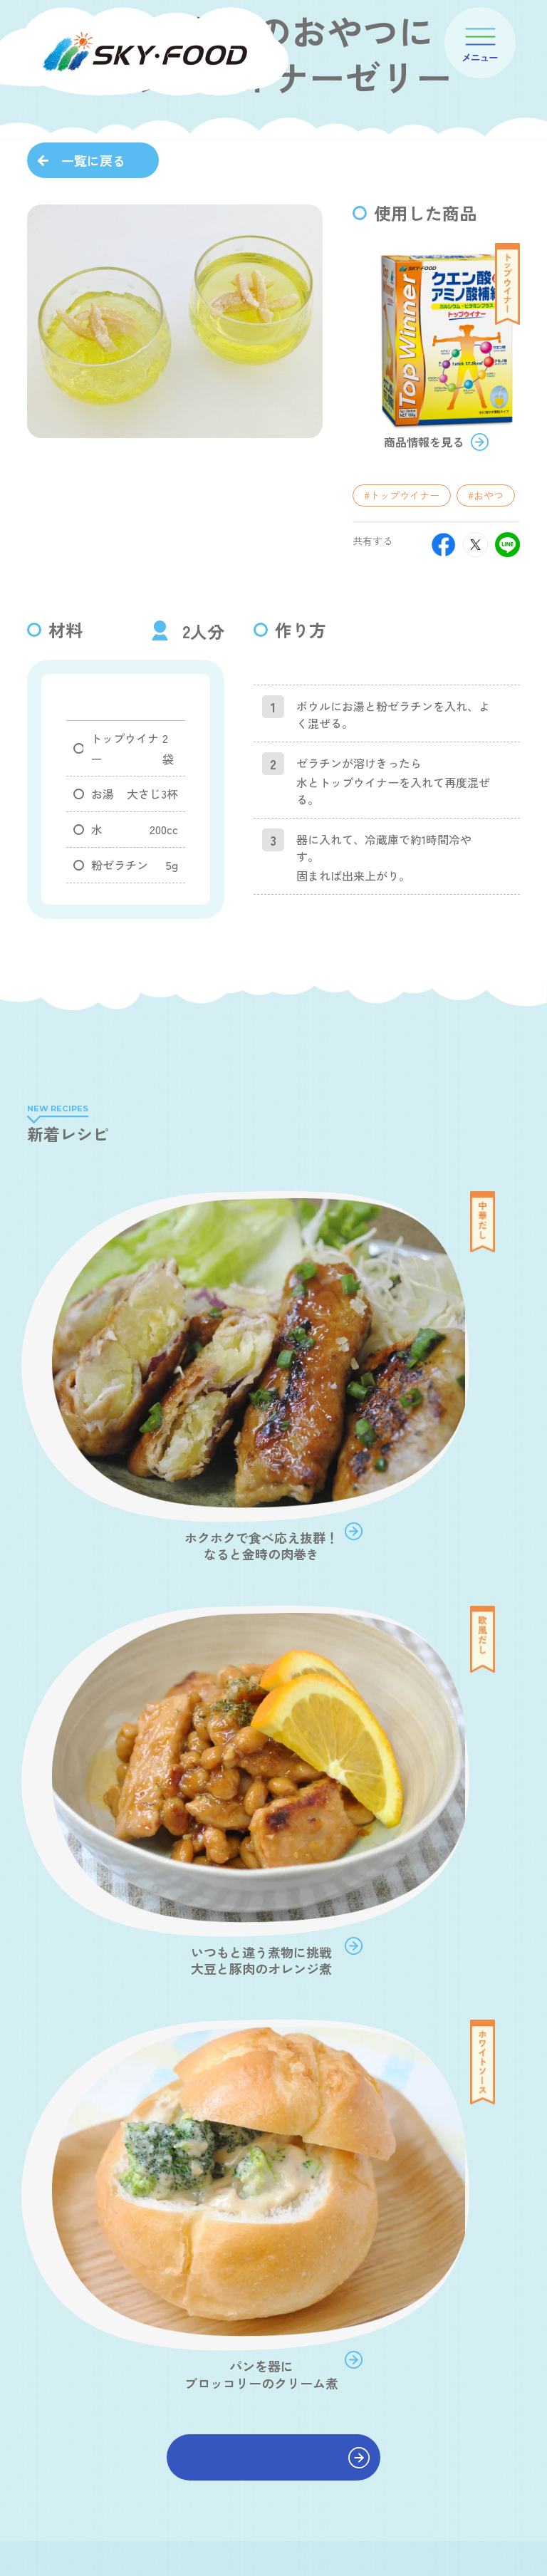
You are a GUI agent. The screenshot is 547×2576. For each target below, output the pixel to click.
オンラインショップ (456, 2292)
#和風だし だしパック (130, 1907)
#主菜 (221, 1849)
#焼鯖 (396, 1966)
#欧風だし (158, 1878)
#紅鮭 (342, 1966)
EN (523, 2547)
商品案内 (293, 2350)
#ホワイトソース (119, 1937)
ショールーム (446, 2364)
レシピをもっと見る (273, 1600)
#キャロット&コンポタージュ (251, 1937)
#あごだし (285, 1849)
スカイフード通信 (310, 2472)
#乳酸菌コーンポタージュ (139, 1966)
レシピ (288, 2431)
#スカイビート (198, 1995)
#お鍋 (222, 1878)
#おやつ (486, 665)
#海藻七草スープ (263, 1966)
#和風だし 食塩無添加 (130, 1849)
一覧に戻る (93, 160)
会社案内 (293, 2319)
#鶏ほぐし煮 (109, 1995)
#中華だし (413, 1849)
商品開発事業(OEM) (453, 2421)
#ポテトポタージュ (389, 1937)
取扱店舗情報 (446, 2328)
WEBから (148, 2384)
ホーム (288, 2288)
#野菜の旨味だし (365, 1878)
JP (496, 2547)
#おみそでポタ (208, 1819)
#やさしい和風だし (344, 1907)
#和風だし (292, 1819)
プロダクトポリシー (310, 2390)
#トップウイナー (401, 665)
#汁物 (94, 1878)
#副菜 (349, 1849)
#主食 (356, 1819)
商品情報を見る (424, 612)
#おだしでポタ (114, 1819)
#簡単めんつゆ (241, 1907)
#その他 (434, 1907)
